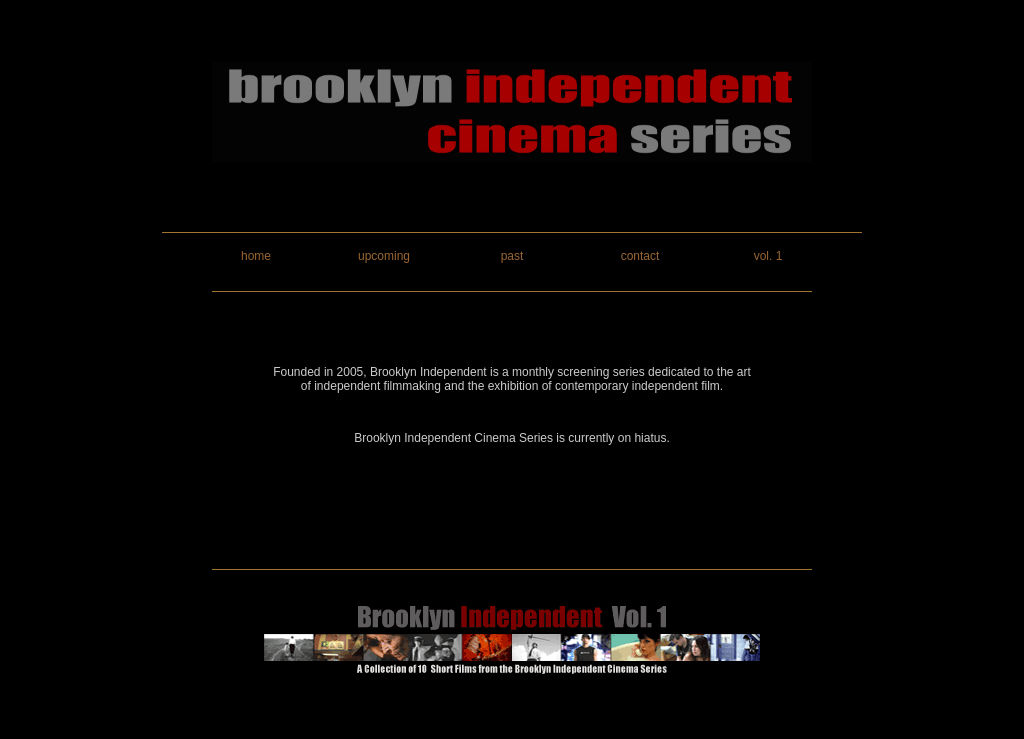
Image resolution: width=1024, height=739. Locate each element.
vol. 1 (768, 256)
